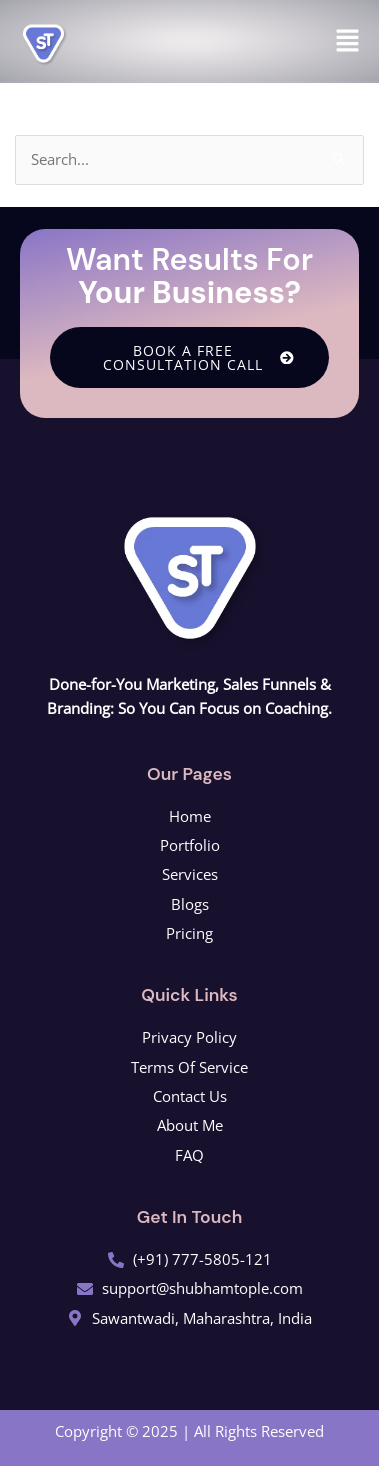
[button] (348, 41)
